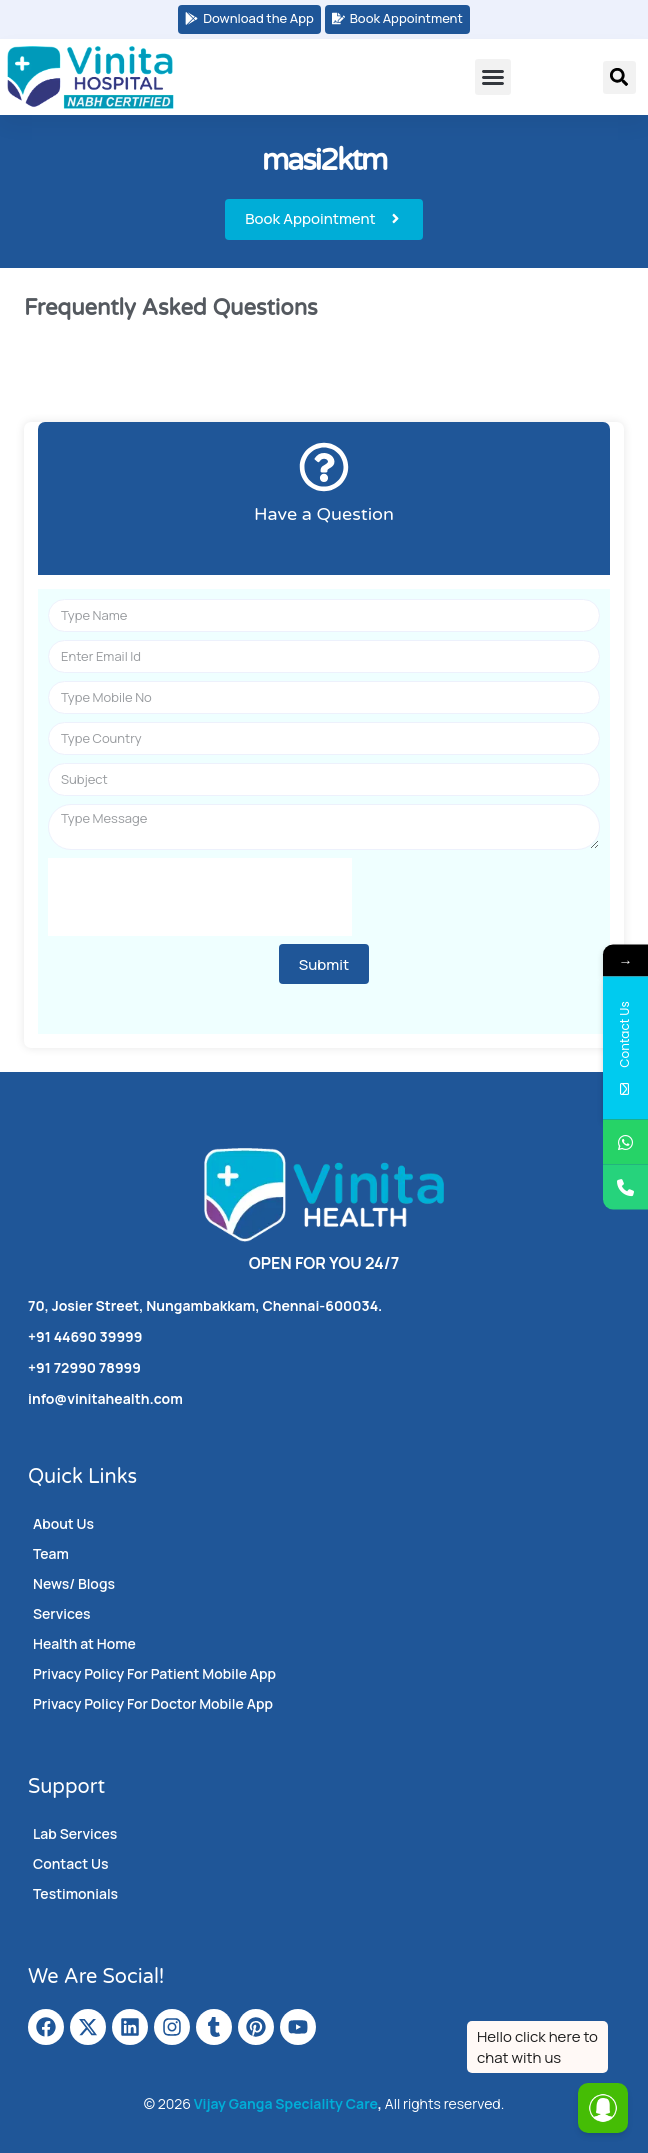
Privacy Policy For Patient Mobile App (154, 1673)
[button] (493, 77)
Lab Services (75, 1833)
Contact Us (70, 1863)
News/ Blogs (74, 1583)
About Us (63, 1523)
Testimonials (75, 1893)
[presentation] (200, 897)
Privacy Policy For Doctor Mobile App (153, 1703)
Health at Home (84, 1643)
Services (62, 1613)
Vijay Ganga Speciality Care (286, 2103)
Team (51, 1553)
